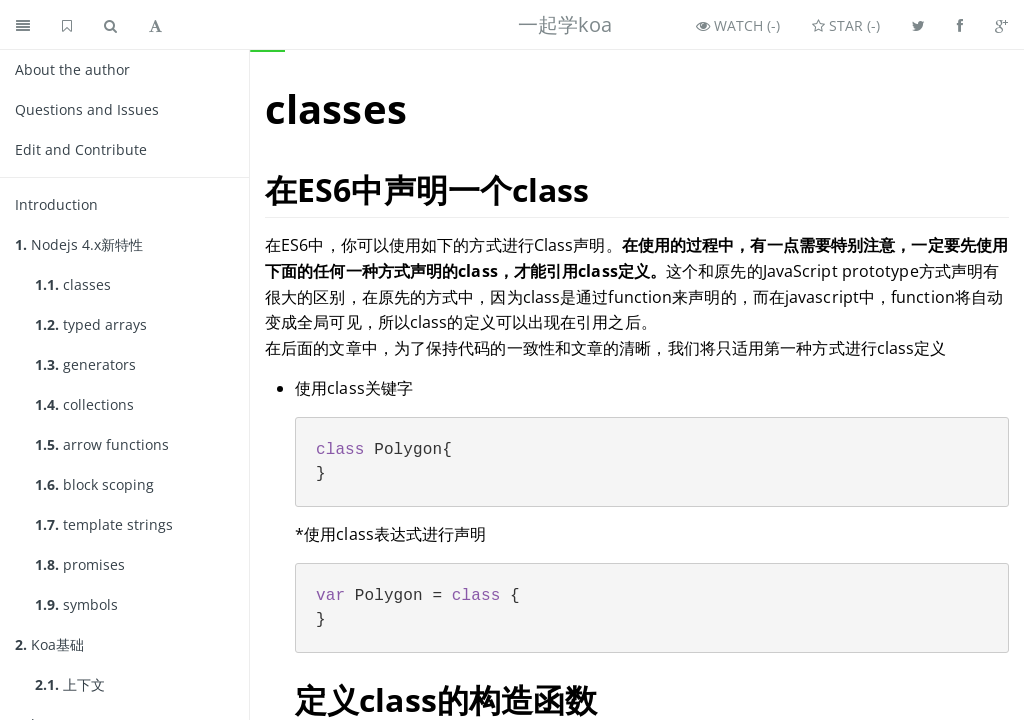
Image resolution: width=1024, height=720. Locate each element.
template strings (104, 524)
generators (85, 364)
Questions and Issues (87, 109)
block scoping (94, 484)
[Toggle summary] (23, 25)
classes (73, 284)
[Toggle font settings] (155, 25)
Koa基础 (49, 644)
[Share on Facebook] (960, 25)
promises (80, 564)
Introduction (56, 204)
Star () (846, 25)
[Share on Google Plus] (1001, 25)
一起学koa (565, 24)
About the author (72, 69)
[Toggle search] (110, 25)
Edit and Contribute (81, 149)
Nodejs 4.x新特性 (79, 244)
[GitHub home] (67, 25)
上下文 (70, 684)
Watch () (738, 25)
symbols (76, 604)
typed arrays (91, 324)
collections (84, 404)
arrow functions (102, 444)
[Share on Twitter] (918, 25)
